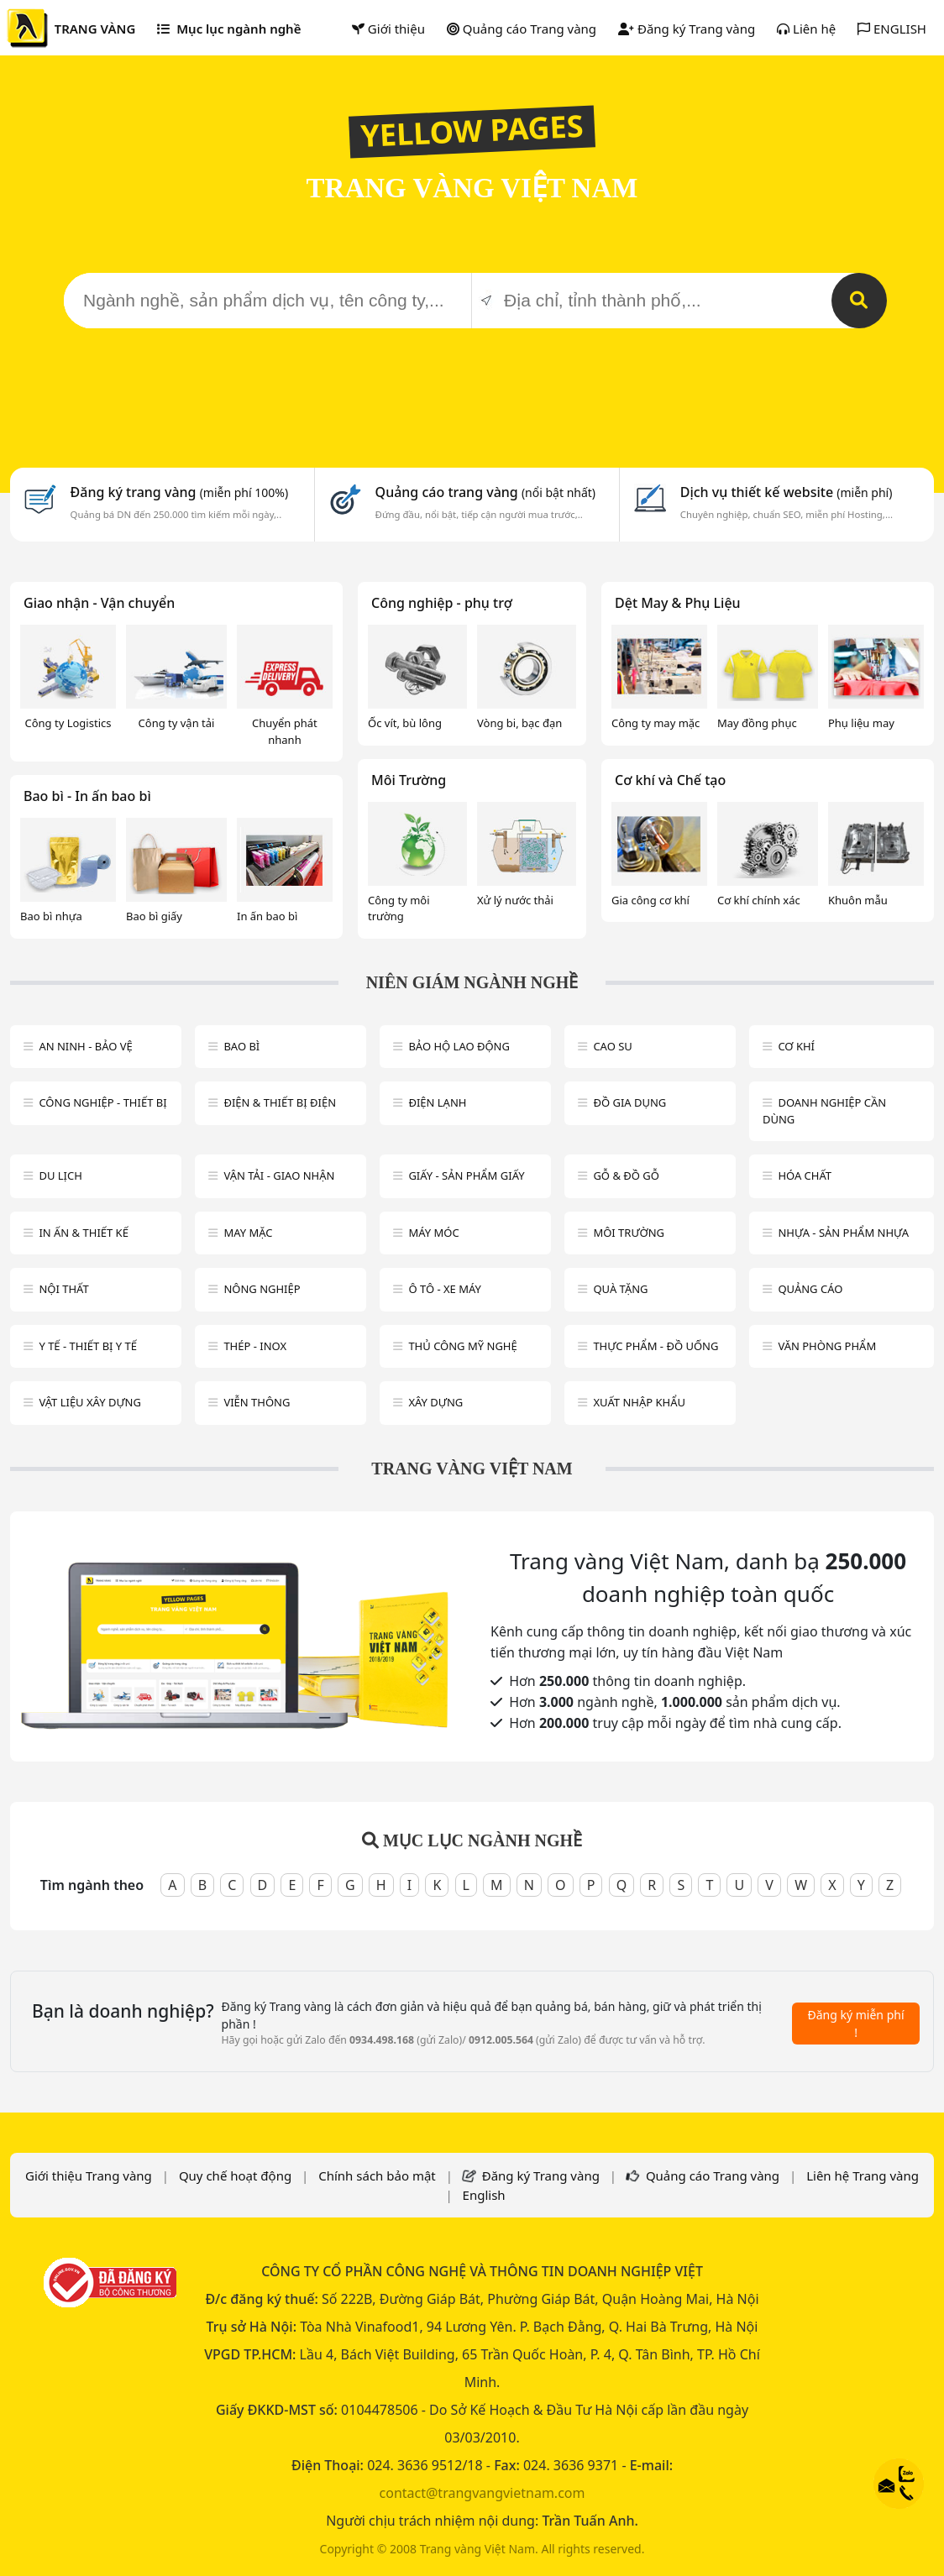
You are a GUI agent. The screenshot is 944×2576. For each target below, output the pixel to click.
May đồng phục (757, 722)
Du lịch (60, 1175)
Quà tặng (620, 1288)
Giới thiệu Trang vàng (88, 2175)
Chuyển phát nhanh (284, 731)
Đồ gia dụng (629, 1102)
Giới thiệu (388, 28)
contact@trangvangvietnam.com (482, 2493)
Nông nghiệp (261, 1288)
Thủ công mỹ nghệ (462, 1345)
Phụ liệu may (861, 722)
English (484, 2194)
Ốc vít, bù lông (405, 722)
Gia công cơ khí (650, 900)
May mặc (247, 1232)
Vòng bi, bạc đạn (519, 722)
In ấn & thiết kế (83, 1232)
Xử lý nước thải (515, 900)
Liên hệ (806, 28)
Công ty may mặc (655, 722)
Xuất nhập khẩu (639, 1402)
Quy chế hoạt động (235, 2175)
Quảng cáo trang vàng (485, 492)
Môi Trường (408, 780)
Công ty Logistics (68, 722)
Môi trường (628, 1232)
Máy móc (433, 1232)
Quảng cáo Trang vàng (521, 28)
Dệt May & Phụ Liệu (678, 603)
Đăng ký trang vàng (180, 492)
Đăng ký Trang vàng (686, 28)
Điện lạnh (437, 1102)
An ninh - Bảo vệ (85, 1046)
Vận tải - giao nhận (278, 1175)
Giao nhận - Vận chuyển (99, 603)
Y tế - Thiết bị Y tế (88, 1345)
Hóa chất (804, 1175)
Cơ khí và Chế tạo (670, 780)
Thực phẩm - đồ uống (655, 1345)
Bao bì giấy (154, 916)
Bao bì (241, 1046)
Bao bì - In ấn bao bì (87, 796)
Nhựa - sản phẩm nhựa (843, 1232)
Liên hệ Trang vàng (862, 2175)
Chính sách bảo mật (377, 2175)
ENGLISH (891, 28)
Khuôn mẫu (858, 900)
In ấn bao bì (267, 916)
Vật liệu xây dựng (89, 1402)
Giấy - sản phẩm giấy (466, 1175)
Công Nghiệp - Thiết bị (102, 1102)
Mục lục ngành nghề (229, 28)
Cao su (612, 1046)
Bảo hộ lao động (459, 1046)
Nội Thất (63, 1288)
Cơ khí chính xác (758, 900)
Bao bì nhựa (51, 916)
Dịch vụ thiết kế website (786, 492)
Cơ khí (796, 1046)
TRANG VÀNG (95, 28)
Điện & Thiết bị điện (279, 1102)
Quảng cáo (810, 1288)
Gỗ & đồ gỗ (626, 1175)
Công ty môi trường (399, 908)
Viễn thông (256, 1402)
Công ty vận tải (177, 722)
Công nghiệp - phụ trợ (441, 603)
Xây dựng (435, 1402)
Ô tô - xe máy (444, 1288)
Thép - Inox (254, 1345)
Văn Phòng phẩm (827, 1345)
